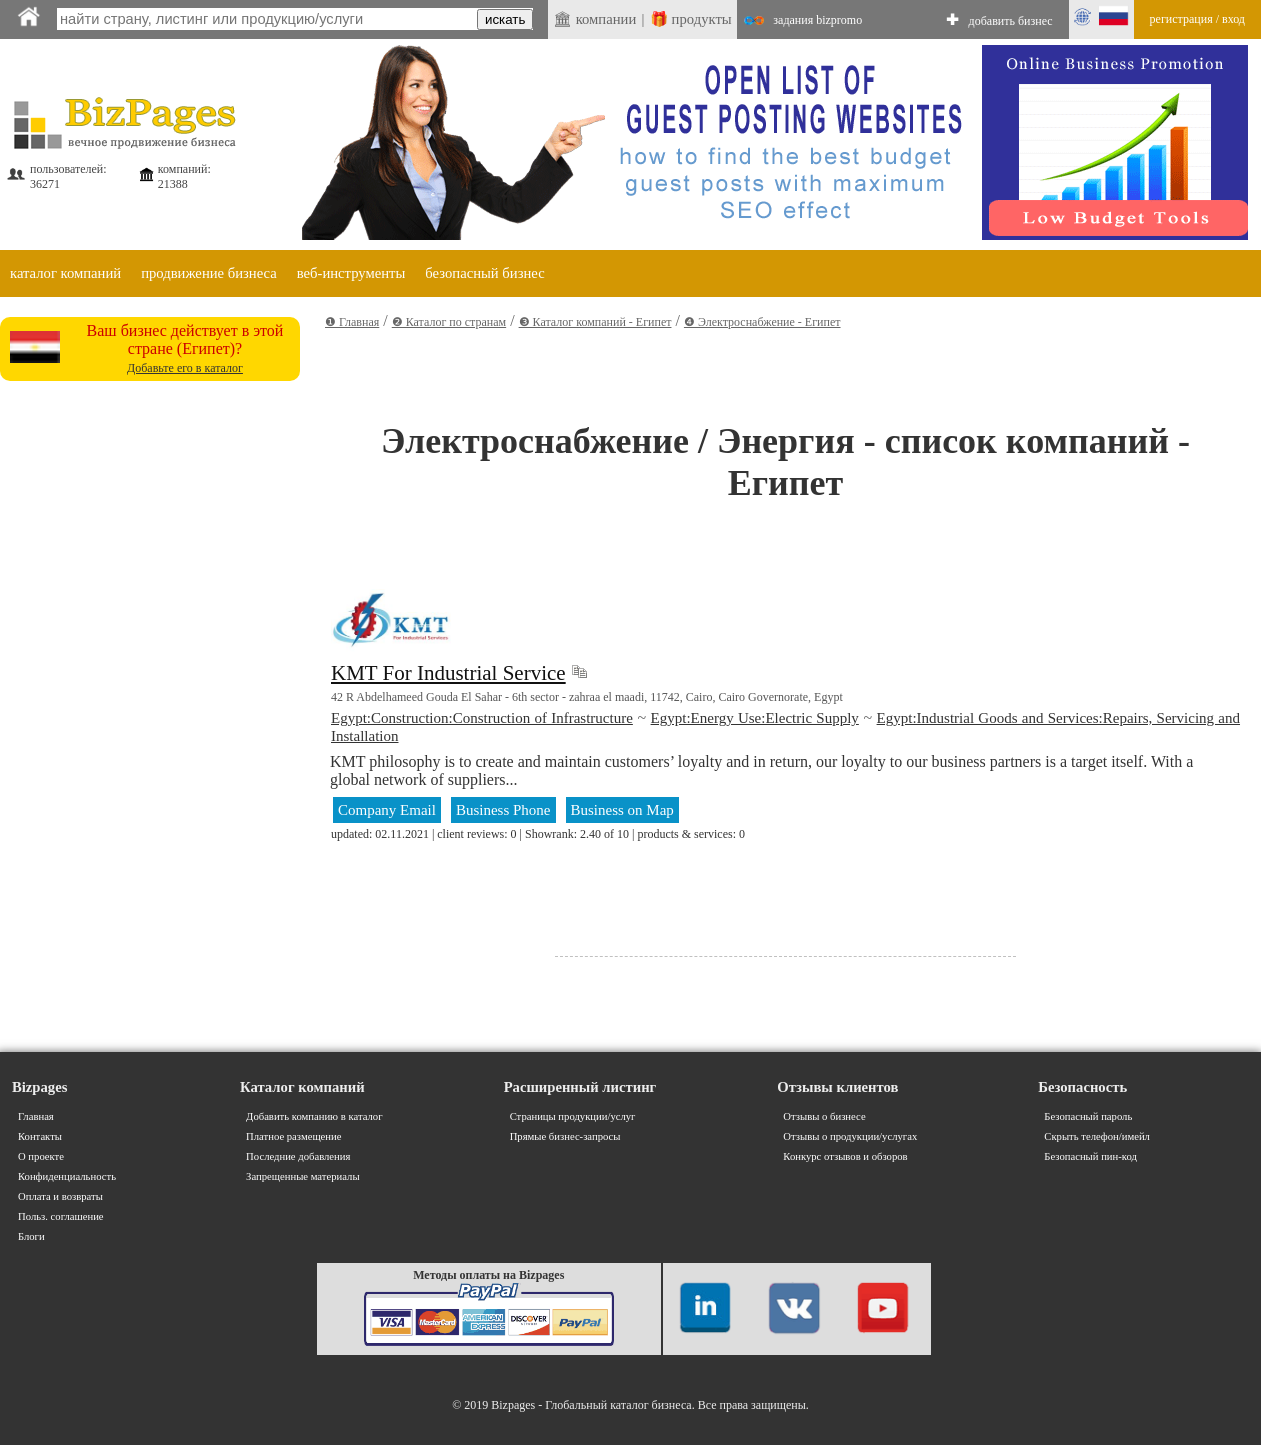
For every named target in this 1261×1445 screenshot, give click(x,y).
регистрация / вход (1197, 19)
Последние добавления (298, 1156)
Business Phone (503, 810)
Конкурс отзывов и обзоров (845, 1156)
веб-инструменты (351, 273)
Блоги (31, 1236)
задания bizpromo (817, 20)
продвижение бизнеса (209, 273)
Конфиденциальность (67, 1176)
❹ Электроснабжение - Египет (762, 322)
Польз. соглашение (61, 1216)
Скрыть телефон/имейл (1097, 1136)
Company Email (387, 810)
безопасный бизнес (484, 273)
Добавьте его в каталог (185, 368)
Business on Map (622, 810)
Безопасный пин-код (1090, 1156)
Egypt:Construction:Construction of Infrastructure (482, 718)
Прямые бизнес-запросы (565, 1136)
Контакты (40, 1136)
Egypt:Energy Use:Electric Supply (755, 718)
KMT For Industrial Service (448, 673)
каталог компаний (65, 273)
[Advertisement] (150, 514)
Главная (36, 1116)
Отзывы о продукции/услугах (850, 1136)
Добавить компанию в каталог (314, 1116)
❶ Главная (352, 322)
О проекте (41, 1156)
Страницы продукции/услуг (573, 1116)
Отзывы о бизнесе (824, 1116)
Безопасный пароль (1088, 1116)
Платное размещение (293, 1136)
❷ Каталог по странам (449, 322)
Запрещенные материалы (302, 1176)
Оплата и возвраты (60, 1196)
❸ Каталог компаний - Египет (595, 322)
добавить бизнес (1011, 21)
